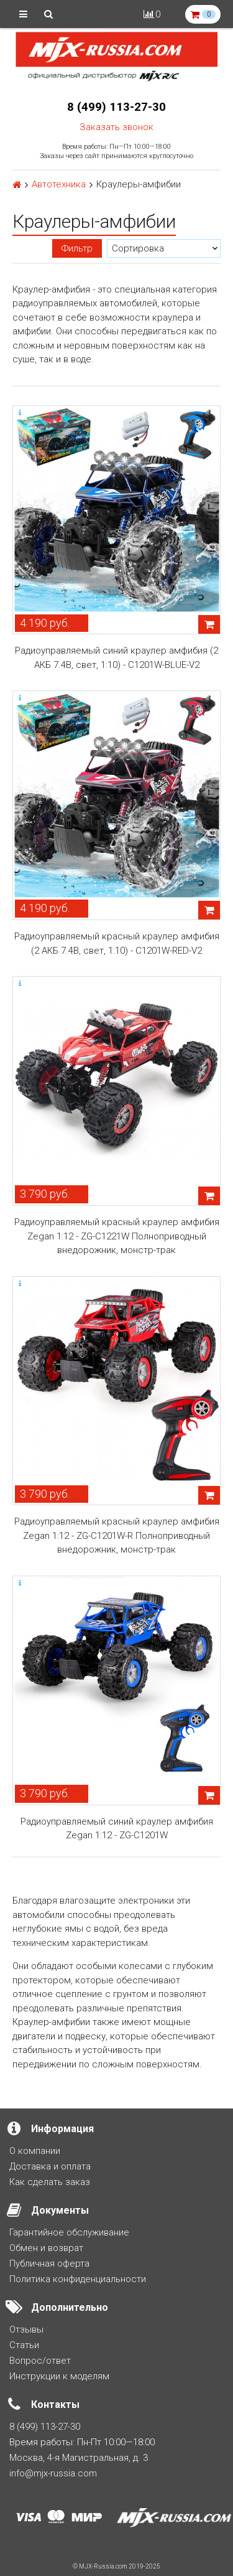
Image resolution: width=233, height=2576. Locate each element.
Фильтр (77, 248)
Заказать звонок (116, 127)
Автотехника (59, 184)
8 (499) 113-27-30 (116, 107)
